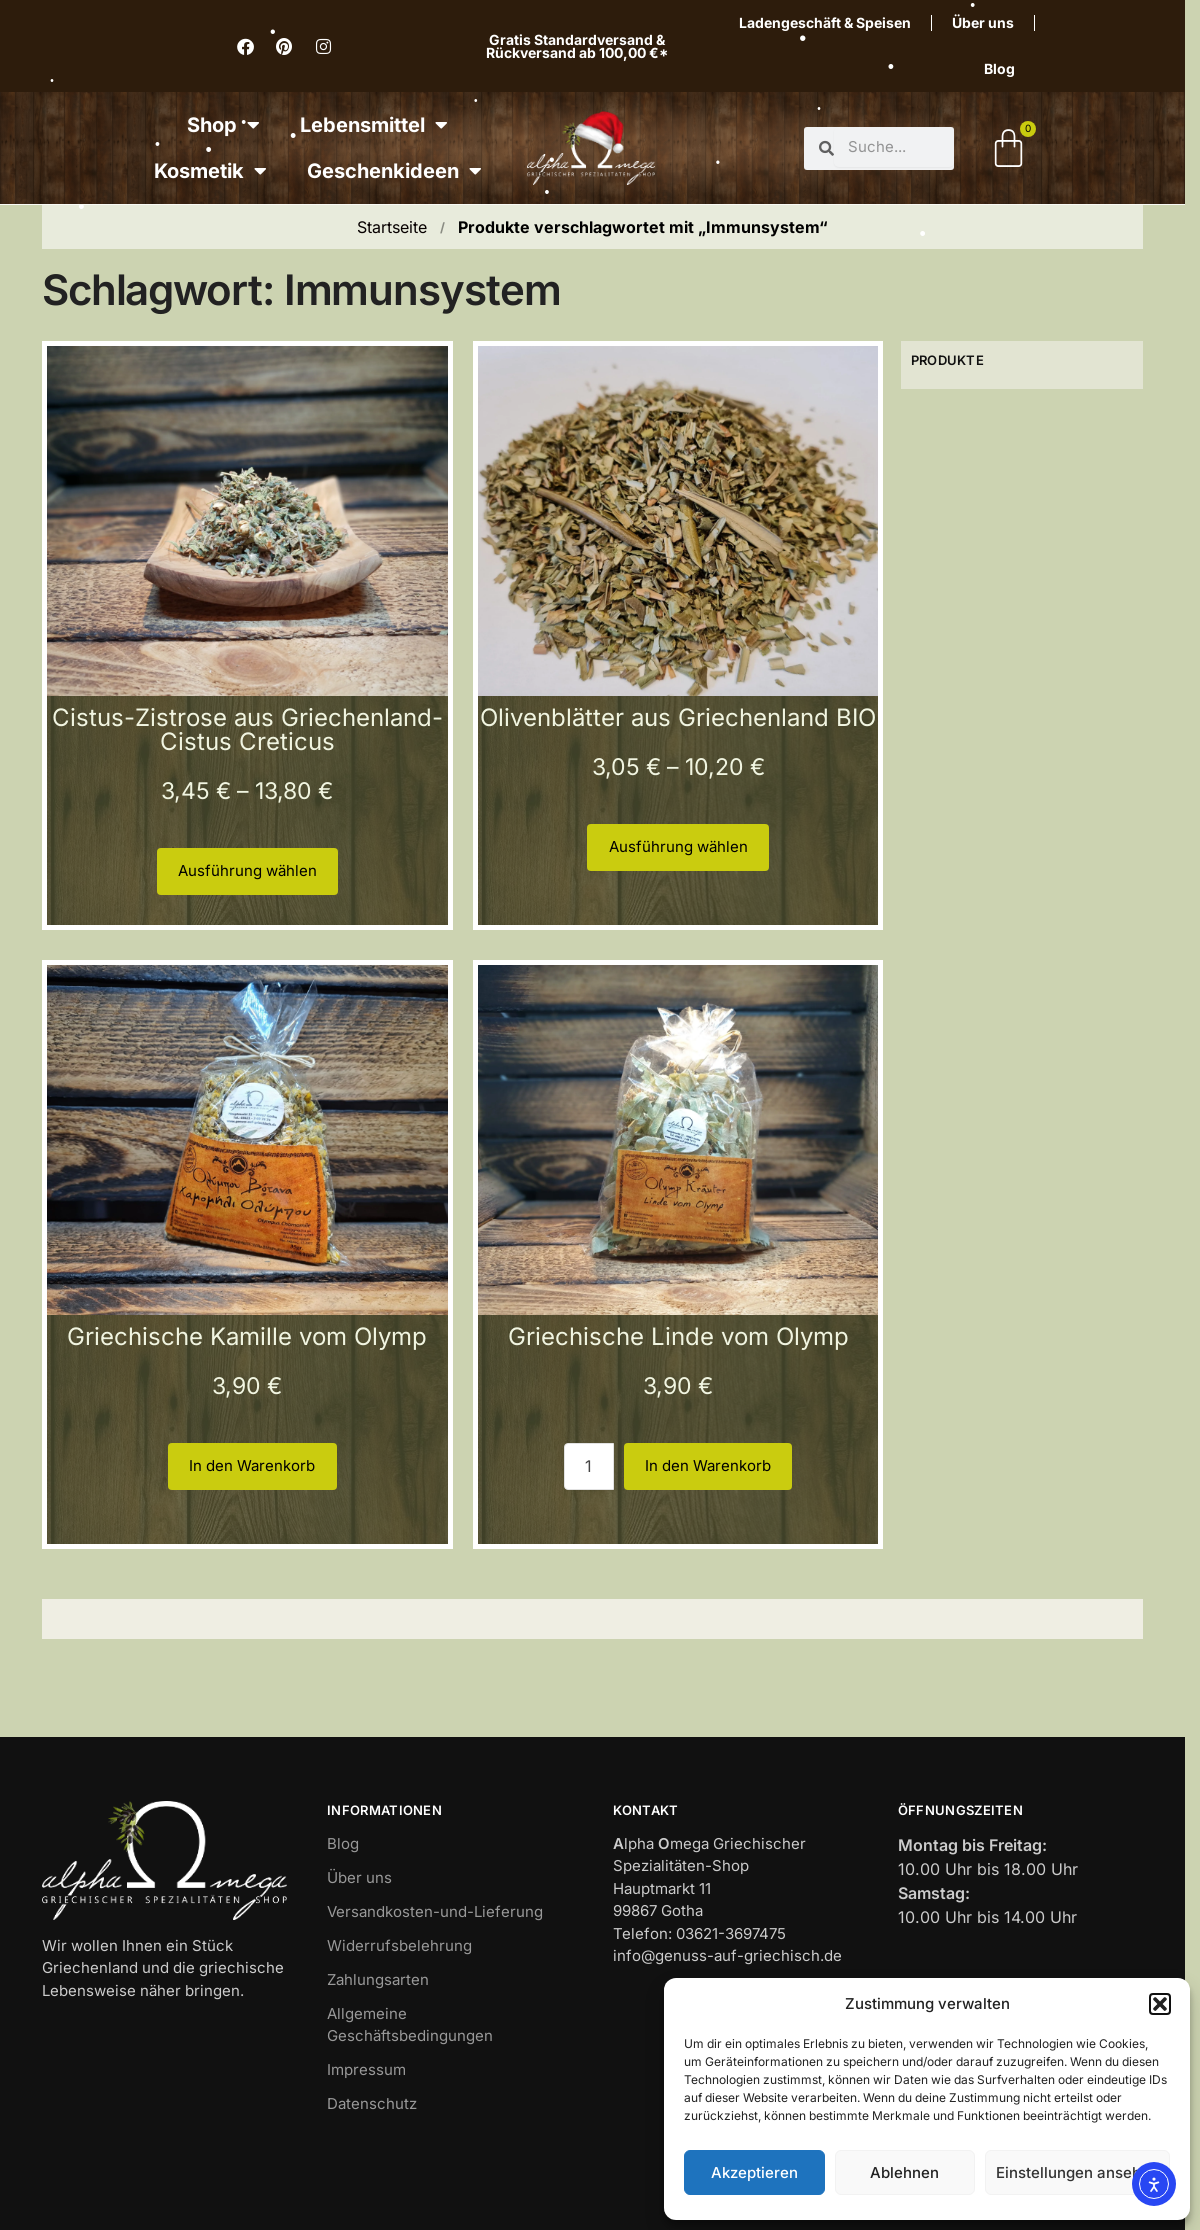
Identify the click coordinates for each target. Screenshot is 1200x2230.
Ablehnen (904, 2172)
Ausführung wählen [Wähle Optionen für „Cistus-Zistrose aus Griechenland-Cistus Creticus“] (247, 870)
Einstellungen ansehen (1077, 2172)
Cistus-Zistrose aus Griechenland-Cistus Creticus (247, 729)
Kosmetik (210, 171)
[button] (1160, 2004)
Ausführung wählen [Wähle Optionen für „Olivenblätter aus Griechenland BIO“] (678, 846)
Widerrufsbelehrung (399, 1945)
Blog (999, 68)
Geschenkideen (394, 171)
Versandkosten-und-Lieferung (435, 1911)
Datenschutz (372, 2103)
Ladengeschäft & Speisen (825, 22)
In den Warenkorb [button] (252, 1465)
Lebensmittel (374, 125)
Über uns (983, 22)
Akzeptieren (754, 2172)
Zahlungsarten (378, 1979)
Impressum (366, 2069)
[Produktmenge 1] (589, 1466)
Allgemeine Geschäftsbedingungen (410, 2025)
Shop (223, 125)
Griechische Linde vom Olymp (678, 1336)
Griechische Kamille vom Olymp (247, 1336)
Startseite (392, 227)
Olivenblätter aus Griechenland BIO (678, 717)
